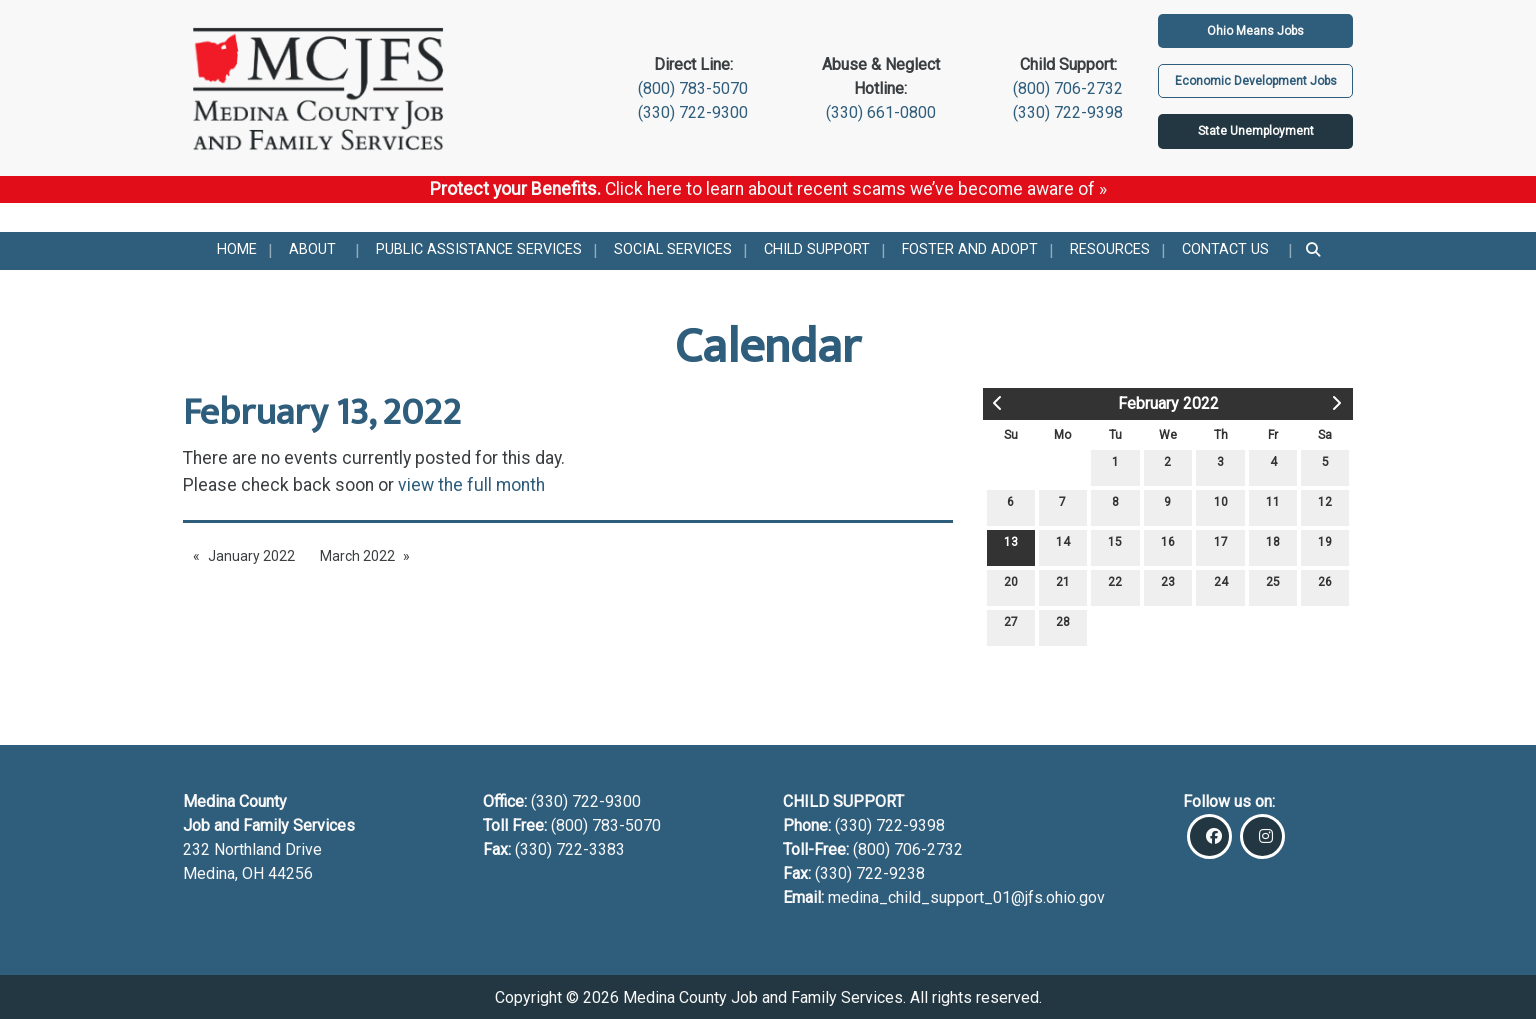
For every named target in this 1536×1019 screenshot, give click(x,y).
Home (237, 249)
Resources (1110, 249)
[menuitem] (237, 251)
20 (1011, 586)
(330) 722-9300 (693, 112)
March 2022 (357, 556)
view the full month (471, 485)
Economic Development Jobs (1256, 81)
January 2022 (251, 556)
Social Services (673, 249)
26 (1325, 586)
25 (1273, 586)
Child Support (817, 249)
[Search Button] (1314, 251)
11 (1273, 506)
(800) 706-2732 (1068, 88)
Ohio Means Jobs (1255, 31)
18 (1273, 546)
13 (1011, 546)
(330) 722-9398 (1068, 112)
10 (1221, 506)
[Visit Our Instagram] (1262, 836)
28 (1063, 626)
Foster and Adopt (970, 249)
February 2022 (1168, 403)
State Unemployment (1256, 131)
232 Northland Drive (252, 849)
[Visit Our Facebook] (1209, 836)
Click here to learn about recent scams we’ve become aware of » (856, 189)
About (312, 249)
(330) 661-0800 (881, 112)
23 (1168, 586)
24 (1221, 586)
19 (1325, 546)
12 (1325, 506)
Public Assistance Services (479, 249)
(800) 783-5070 (693, 88)
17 (1221, 546)
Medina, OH (225, 873)
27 (1011, 626)
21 (1063, 586)
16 (1168, 546)
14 (1063, 546)
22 (1115, 586)
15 (1115, 546)
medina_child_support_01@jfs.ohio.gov (966, 897)
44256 (290, 873)
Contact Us (1225, 249)
